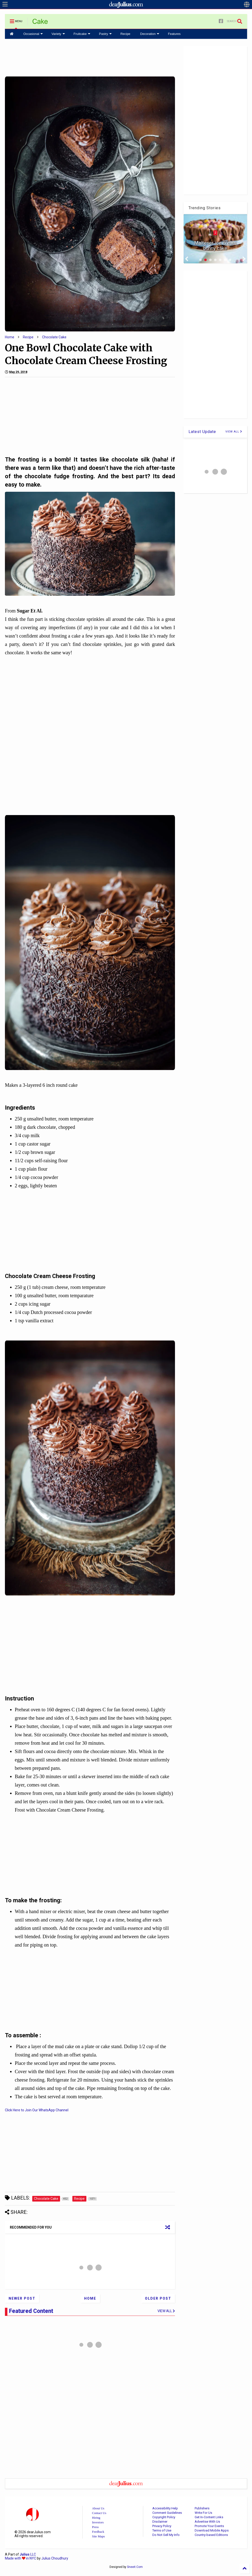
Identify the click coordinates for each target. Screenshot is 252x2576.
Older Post (158, 2298)
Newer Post (22, 2298)
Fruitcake (82, 34)
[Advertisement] (90, 57)
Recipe (125, 34)
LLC (28, 2554)
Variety (58, 34)
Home (9, 337)
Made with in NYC (20, 2558)
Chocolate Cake (54, 337)
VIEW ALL (233, 431)
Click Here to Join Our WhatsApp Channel (36, 2110)
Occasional (33, 34)
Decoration (149, 34)
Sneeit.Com (135, 2567)
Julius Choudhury (54, 2558)
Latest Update (202, 431)
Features (174, 34)
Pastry (105, 34)
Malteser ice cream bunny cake (215, 245)
